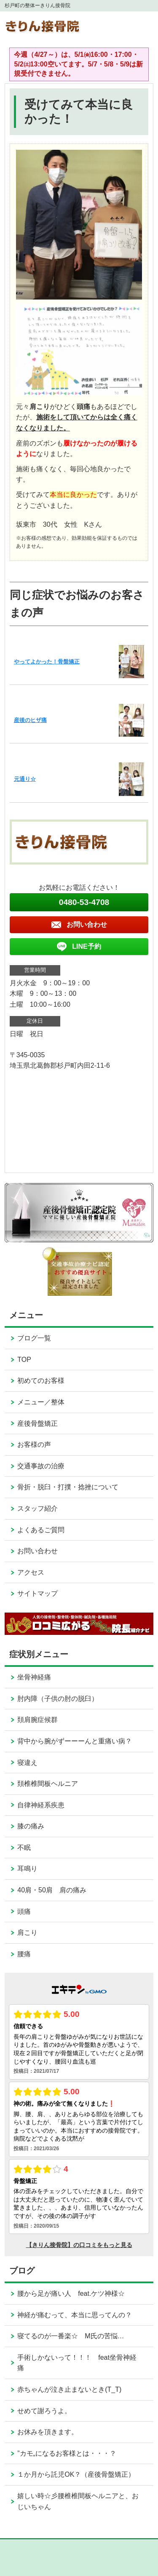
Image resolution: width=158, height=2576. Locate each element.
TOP (24, 1359)
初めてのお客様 (40, 1380)
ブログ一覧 (34, 1338)
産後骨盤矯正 (37, 1423)
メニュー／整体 (40, 1402)
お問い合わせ (37, 1551)
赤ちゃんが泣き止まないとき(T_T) (69, 2389)
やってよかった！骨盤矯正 (47, 661)
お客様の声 (34, 1444)
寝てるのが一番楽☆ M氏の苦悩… (70, 2336)
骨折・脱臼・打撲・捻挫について (67, 1487)
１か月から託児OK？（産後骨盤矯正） (76, 2474)
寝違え (27, 1762)
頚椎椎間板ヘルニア (47, 1783)
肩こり (27, 1932)
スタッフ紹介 (37, 1508)
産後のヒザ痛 (30, 720)
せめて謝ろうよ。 (44, 2410)
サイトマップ (37, 1593)
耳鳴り (27, 1868)
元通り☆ (25, 779)
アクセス (30, 1572)
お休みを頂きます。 (47, 2431)
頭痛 (24, 1911)
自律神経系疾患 (40, 1805)
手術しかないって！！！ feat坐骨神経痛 (77, 2363)
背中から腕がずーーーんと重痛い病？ (74, 1741)
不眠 (24, 1847)
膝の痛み (30, 1826)
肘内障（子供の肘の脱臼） (57, 1698)
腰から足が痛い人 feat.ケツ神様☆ (71, 2293)
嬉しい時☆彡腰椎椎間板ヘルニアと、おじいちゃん (78, 2501)
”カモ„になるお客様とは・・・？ (66, 2453)
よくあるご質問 (40, 1529)
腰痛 (24, 1954)
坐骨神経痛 (34, 1677)
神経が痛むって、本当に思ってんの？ (74, 2315)
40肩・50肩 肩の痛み (51, 1890)
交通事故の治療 (40, 1466)
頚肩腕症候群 (37, 1719)
